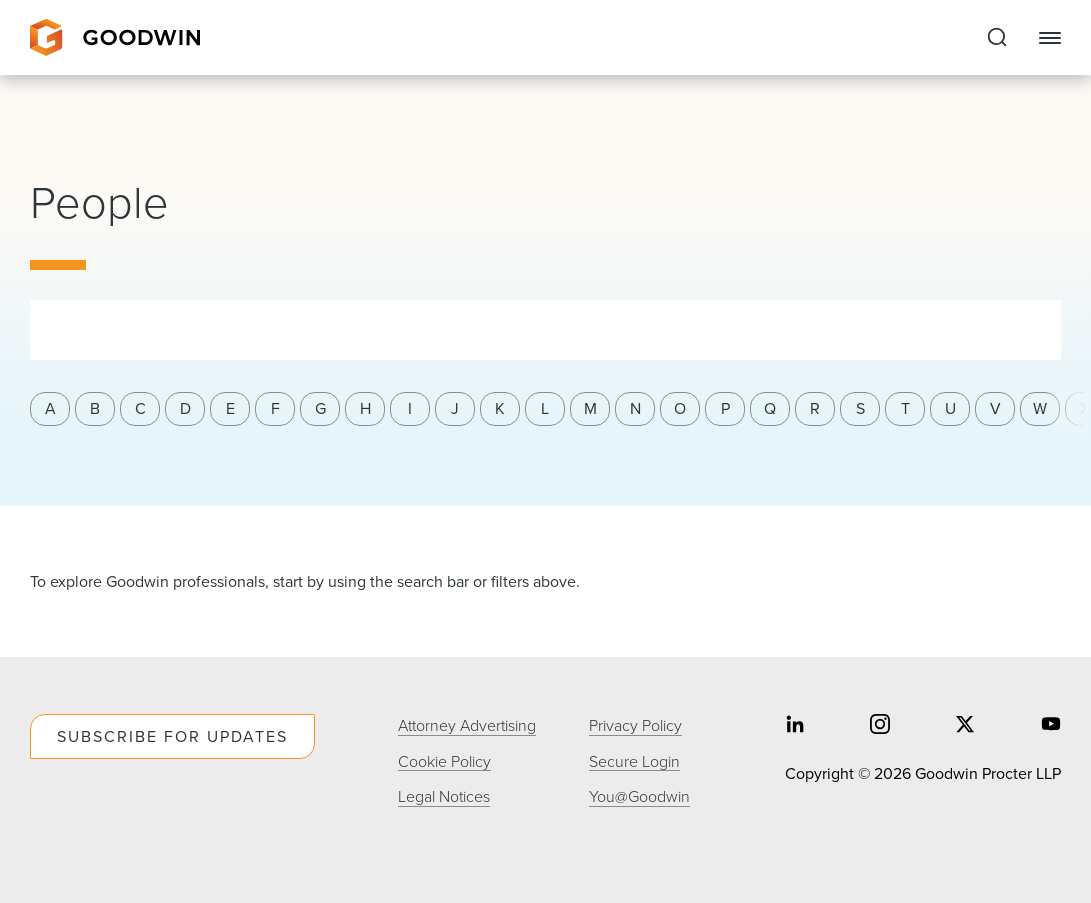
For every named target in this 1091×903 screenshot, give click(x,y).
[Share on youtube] (1051, 726)
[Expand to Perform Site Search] (997, 38)
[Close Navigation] (1050, 38)
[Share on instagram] (880, 726)
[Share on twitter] (965, 726)
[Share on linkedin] (795, 726)
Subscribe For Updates (172, 736)
